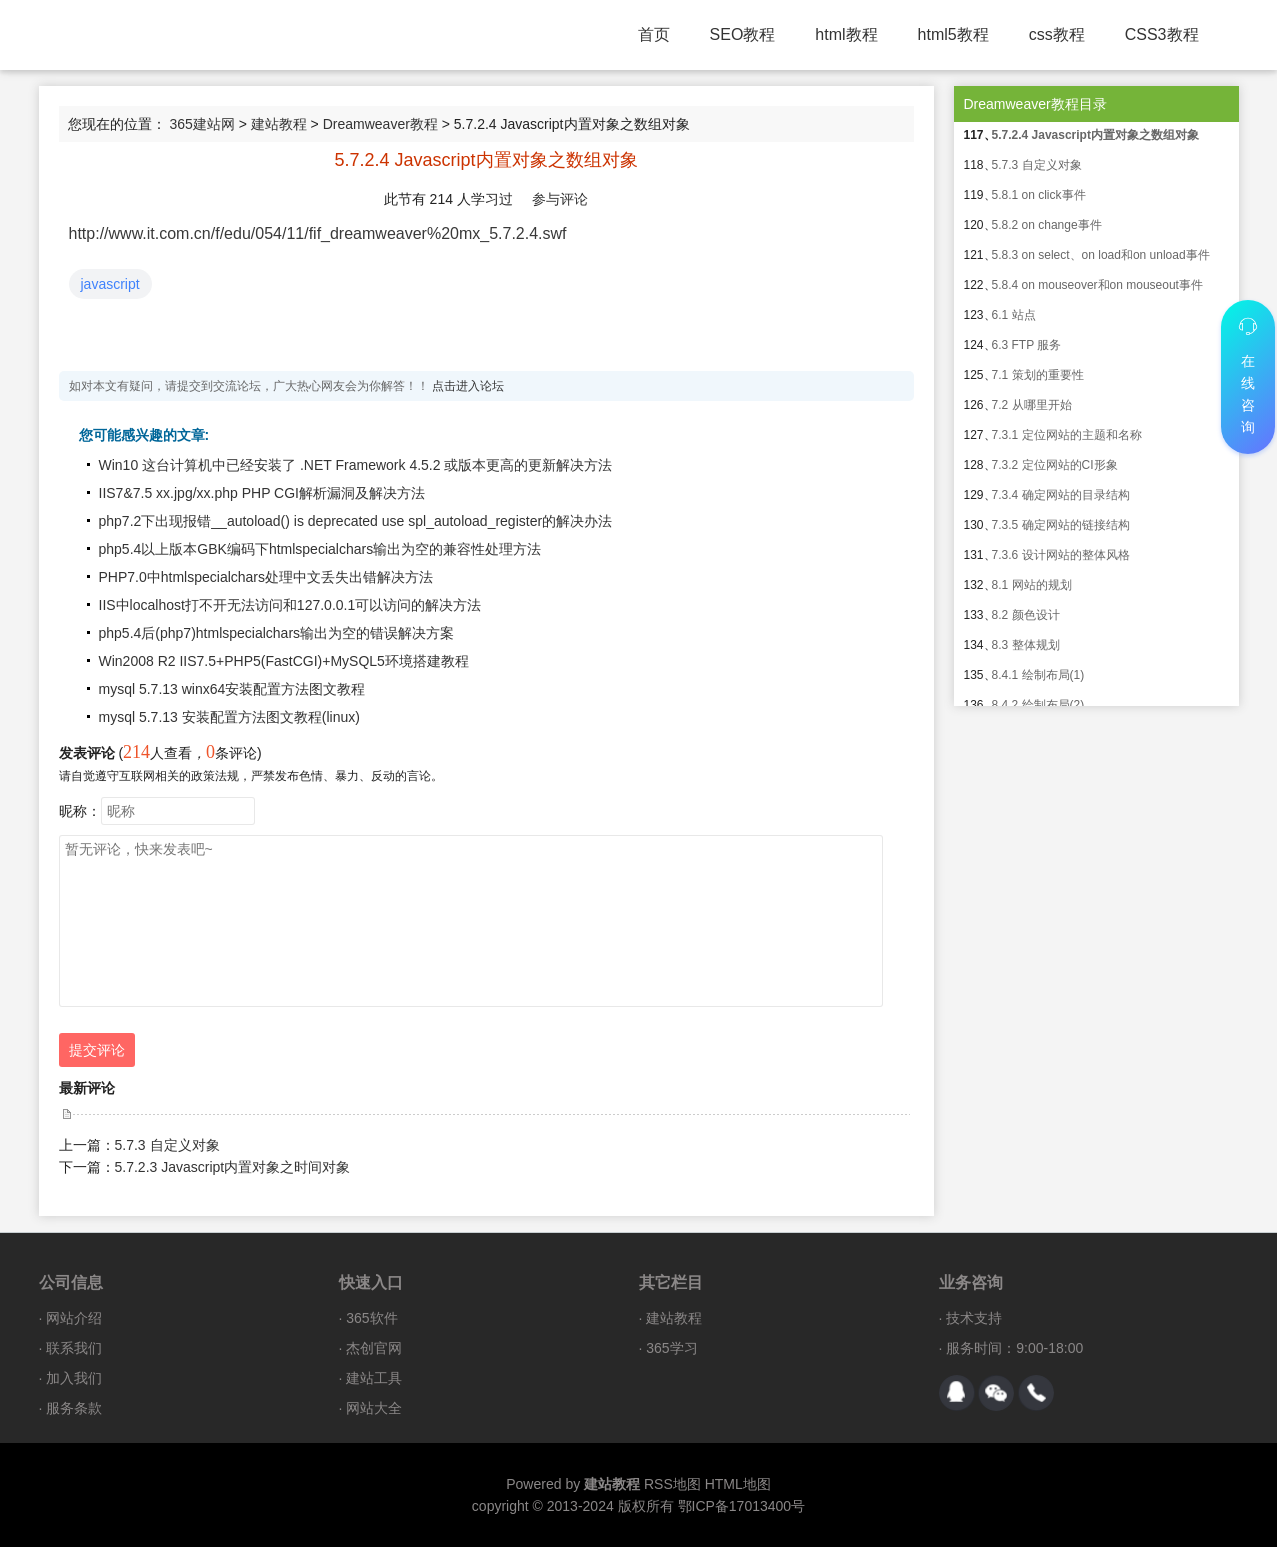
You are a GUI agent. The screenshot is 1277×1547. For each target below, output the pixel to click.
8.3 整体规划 (1026, 645)
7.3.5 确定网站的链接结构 (1061, 525)
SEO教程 (743, 34)
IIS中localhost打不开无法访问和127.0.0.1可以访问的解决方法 (290, 605)
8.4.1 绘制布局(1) (1038, 675)
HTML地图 (738, 1484)
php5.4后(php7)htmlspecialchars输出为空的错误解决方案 (277, 633)
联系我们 (74, 1348)
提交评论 (97, 1050)
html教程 (846, 34)
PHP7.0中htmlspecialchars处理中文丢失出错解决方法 (266, 577)
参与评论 (560, 199)
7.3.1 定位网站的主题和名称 (1067, 435)
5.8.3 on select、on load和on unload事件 (1101, 255)
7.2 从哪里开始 (1032, 405)
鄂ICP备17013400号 (742, 1506)
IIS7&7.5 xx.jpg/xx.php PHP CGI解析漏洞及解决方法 (262, 493)
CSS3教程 (1162, 34)
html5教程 (953, 34)
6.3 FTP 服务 (1027, 345)
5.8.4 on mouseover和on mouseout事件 (1097, 285)
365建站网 (201, 124)
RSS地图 (672, 1484)
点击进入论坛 (468, 386)
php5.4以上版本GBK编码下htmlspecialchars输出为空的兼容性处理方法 (320, 549)
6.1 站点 (1014, 315)
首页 (654, 34)
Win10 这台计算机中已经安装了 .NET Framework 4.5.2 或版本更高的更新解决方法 (356, 465)
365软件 (371, 1318)
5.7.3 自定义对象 (167, 1145)
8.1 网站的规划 (1032, 585)
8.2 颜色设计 (1026, 615)
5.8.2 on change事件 (1047, 225)
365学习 (671, 1348)
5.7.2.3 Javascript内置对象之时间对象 (233, 1167)
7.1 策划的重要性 (1038, 375)
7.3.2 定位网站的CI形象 (1055, 465)
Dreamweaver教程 (380, 124)
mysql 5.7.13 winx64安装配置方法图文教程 (232, 689)
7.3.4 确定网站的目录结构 (1061, 495)
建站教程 (279, 124)
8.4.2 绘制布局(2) (1038, 705)
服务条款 (74, 1408)
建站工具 (374, 1378)
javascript (110, 284)
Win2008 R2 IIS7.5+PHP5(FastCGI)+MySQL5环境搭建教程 (284, 661)
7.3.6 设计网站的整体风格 (1061, 555)
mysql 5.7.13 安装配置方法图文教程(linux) (229, 717)
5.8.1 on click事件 (1039, 195)
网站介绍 (74, 1318)
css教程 (1057, 34)
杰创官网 (374, 1348)
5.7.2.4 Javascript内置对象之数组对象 (1095, 135)
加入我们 (74, 1378)
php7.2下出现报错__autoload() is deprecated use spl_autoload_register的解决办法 (356, 521)
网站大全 (374, 1408)
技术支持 (974, 1318)
